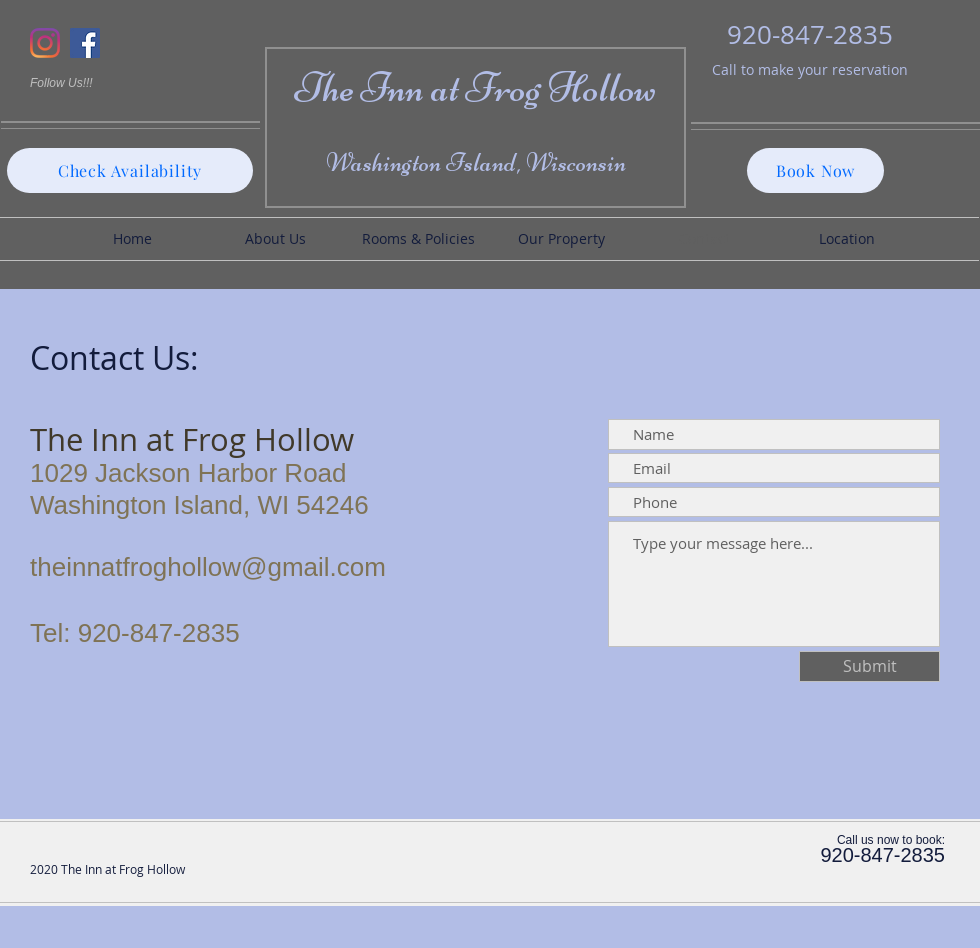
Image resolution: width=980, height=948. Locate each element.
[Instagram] (45, 43)
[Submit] (869, 666)
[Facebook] (85, 43)
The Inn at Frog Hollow (476, 87)
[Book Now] (815, 170)
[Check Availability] (130, 170)
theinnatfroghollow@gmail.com (208, 567)
